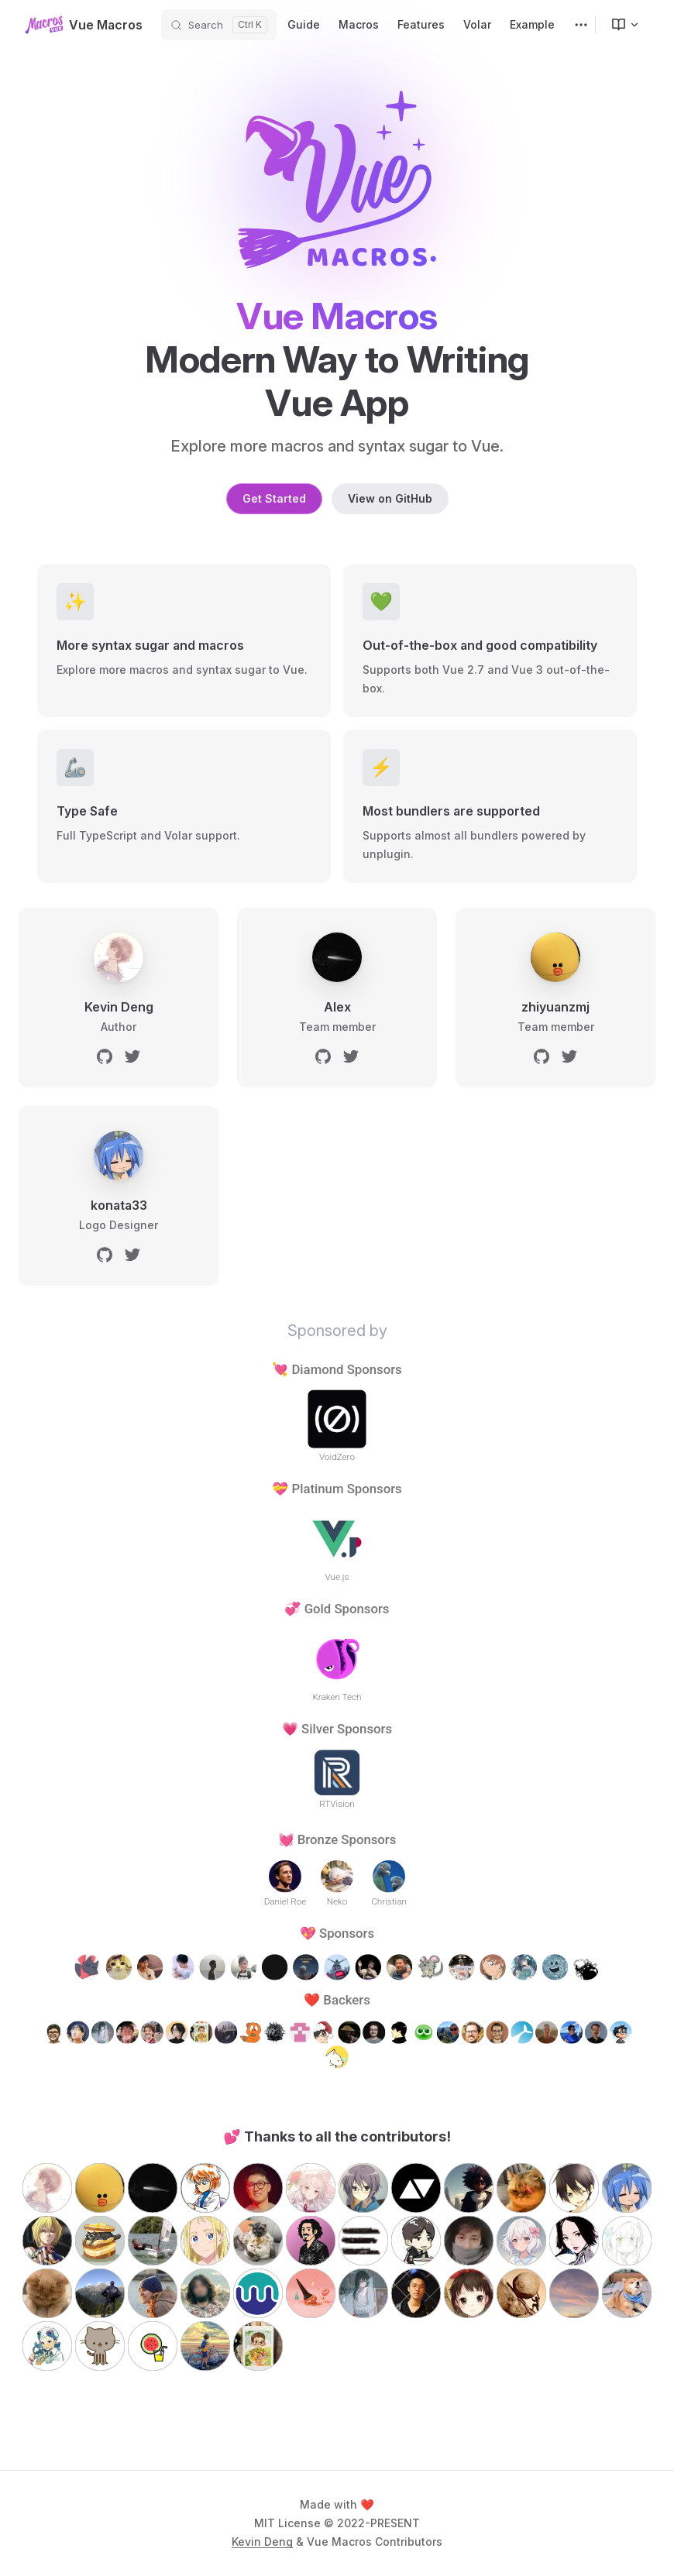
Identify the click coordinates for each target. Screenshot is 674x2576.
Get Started (274, 498)
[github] (105, 1056)
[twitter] (132, 1056)
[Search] (219, 24)
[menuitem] (619, 25)
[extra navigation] (581, 25)
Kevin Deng (262, 2541)
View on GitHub (390, 498)
